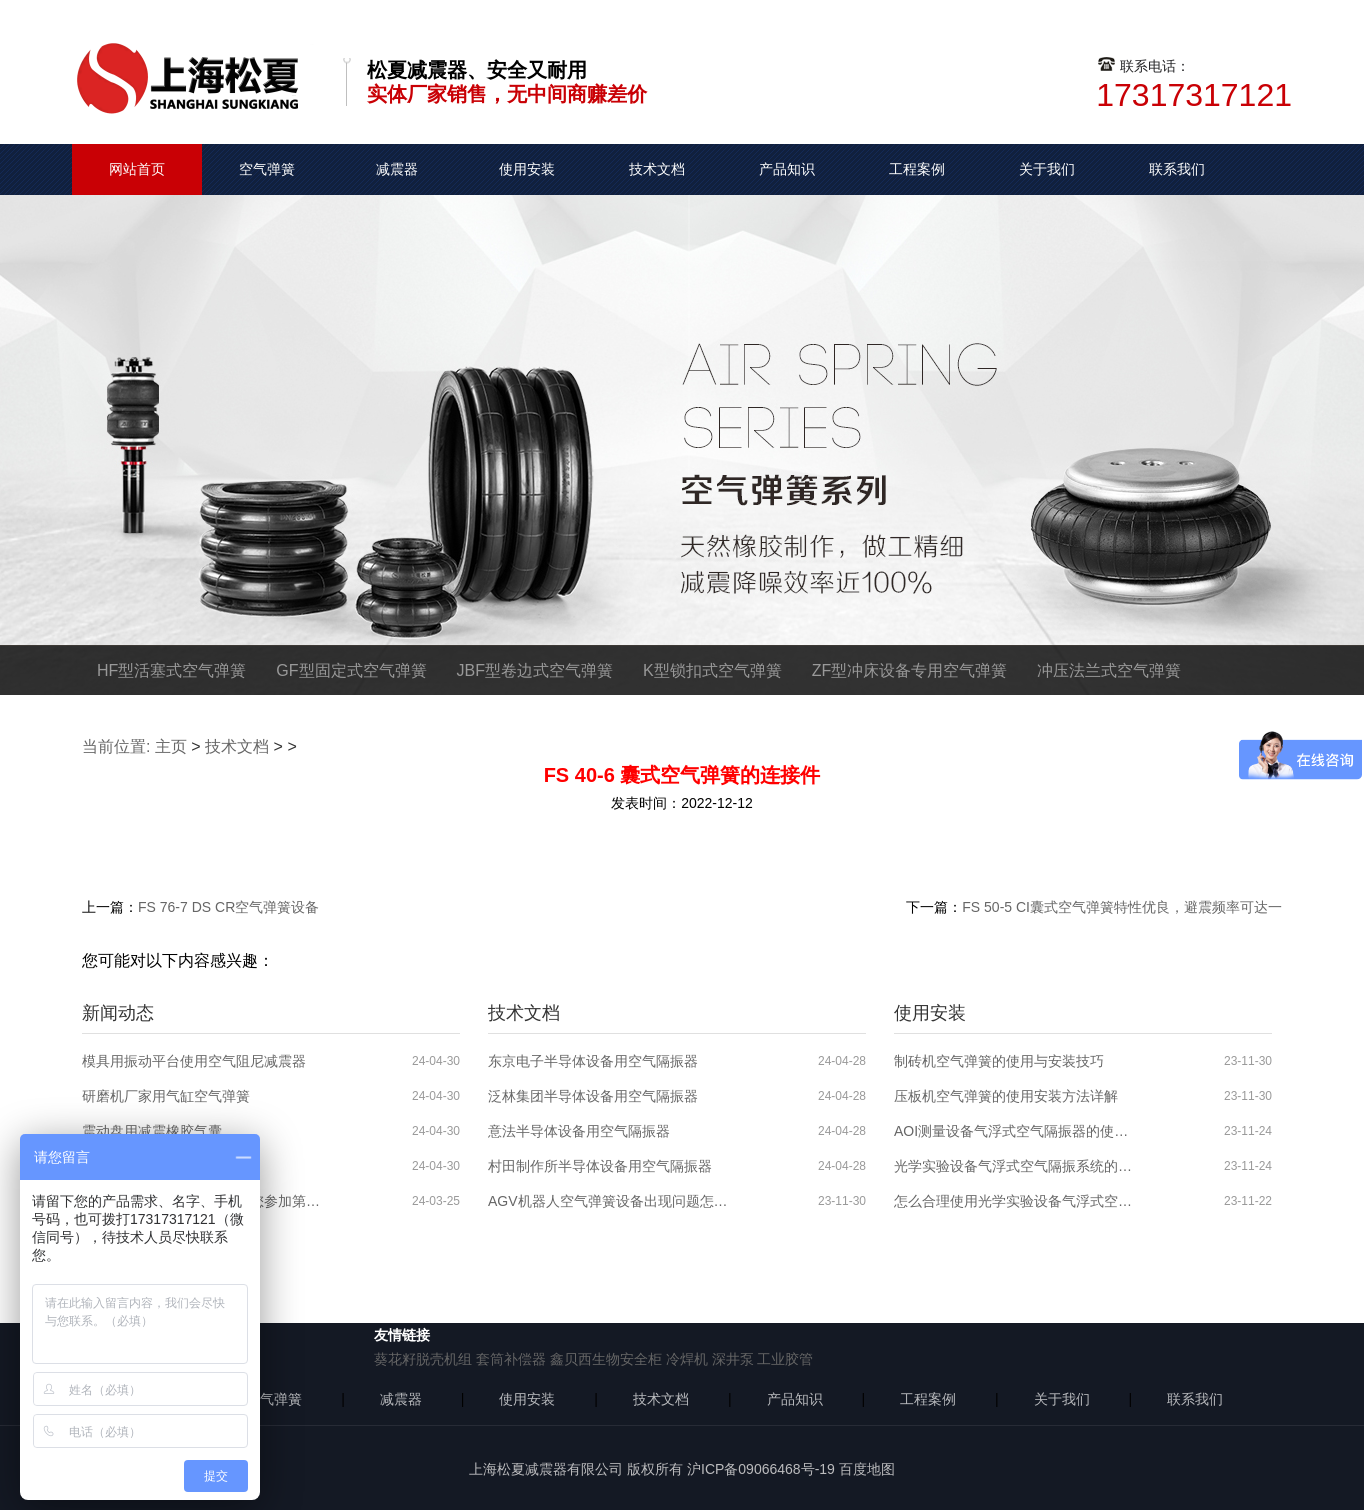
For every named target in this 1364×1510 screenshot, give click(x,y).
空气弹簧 (267, 169)
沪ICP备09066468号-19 (761, 1469)
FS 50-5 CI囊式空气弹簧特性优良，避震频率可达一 (1122, 907)
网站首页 (137, 169)
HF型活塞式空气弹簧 (171, 670)
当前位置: (116, 746)
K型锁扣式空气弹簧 (712, 670)
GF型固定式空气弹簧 (351, 670)
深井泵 (733, 1359)
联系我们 (1177, 169)
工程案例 (917, 169)
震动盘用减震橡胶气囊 (152, 1131)
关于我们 (1047, 169)
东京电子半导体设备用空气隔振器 (593, 1061)
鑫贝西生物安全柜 (606, 1359)
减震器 (397, 169)
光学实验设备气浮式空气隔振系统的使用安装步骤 (1014, 1166)
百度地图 (867, 1469)
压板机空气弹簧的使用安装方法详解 (1006, 1096)
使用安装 (527, 169)
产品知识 (787, 169)
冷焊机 (687, 1359)
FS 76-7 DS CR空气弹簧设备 (228, 907)
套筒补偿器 (511, 1359)
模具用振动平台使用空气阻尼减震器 (194, 1061)
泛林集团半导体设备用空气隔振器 (593, 1096)
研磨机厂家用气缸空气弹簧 (166, 1096)
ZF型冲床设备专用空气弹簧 (910, 670)
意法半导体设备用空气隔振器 (579, 1131)
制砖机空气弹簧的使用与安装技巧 (999, 1061)
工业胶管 (785, 1359)
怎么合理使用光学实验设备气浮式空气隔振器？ (1014, 1201)
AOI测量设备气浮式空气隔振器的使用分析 (1014, 1131)
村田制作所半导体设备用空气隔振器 (600, 1166)
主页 (171, 746)
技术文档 (657, 169)
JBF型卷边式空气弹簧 (535, 670)
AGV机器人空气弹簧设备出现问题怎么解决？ (608, 1201)
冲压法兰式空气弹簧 (1109, 670)
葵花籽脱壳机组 (423, 1359)
